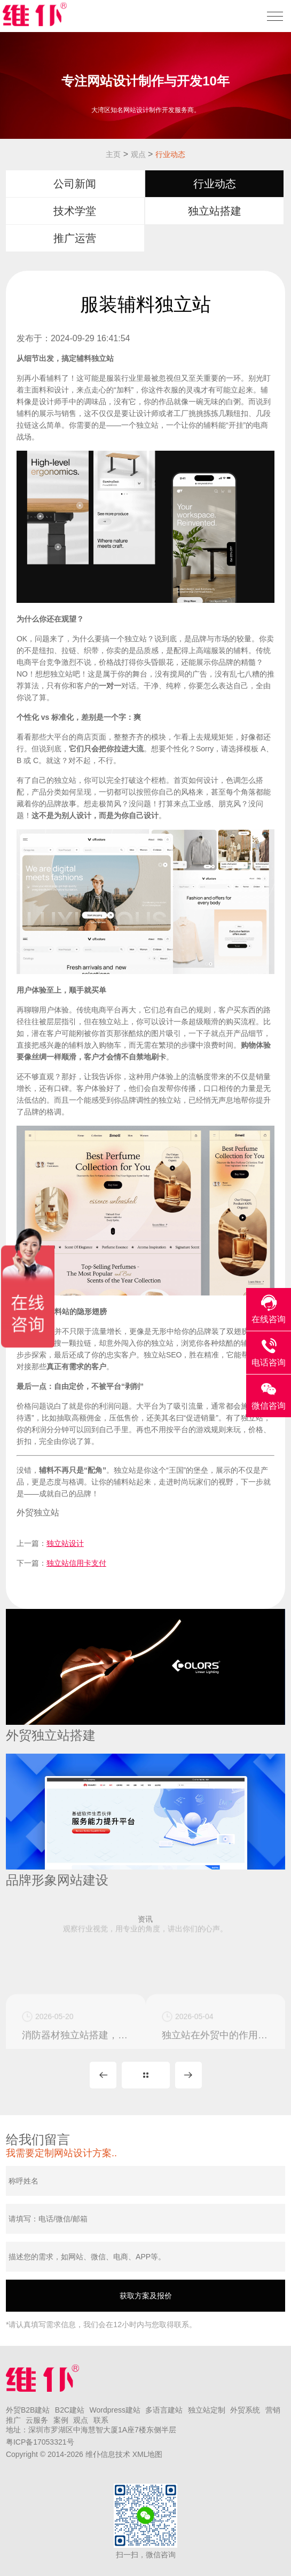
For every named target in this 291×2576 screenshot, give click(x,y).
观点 (138, 154)
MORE (146, 2075)
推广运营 (74, 238)
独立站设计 (65, 1543)
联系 (100, 2420)
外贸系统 (245, 2410)
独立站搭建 (214, 211)
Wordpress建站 (115, 2410)
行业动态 (170, 154)
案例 (60, 2420)
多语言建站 (164, 2410)
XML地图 (147, 2454)
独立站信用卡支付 (76, 1563)
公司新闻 (74, 184)
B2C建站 (69, 2410)
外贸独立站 (38, 1512)
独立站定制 (206, 2410)
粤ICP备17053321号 (40, 2442)
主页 (113, 154)
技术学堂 (74, 211)
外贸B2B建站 (28, 2410)
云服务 (37, 2420)
